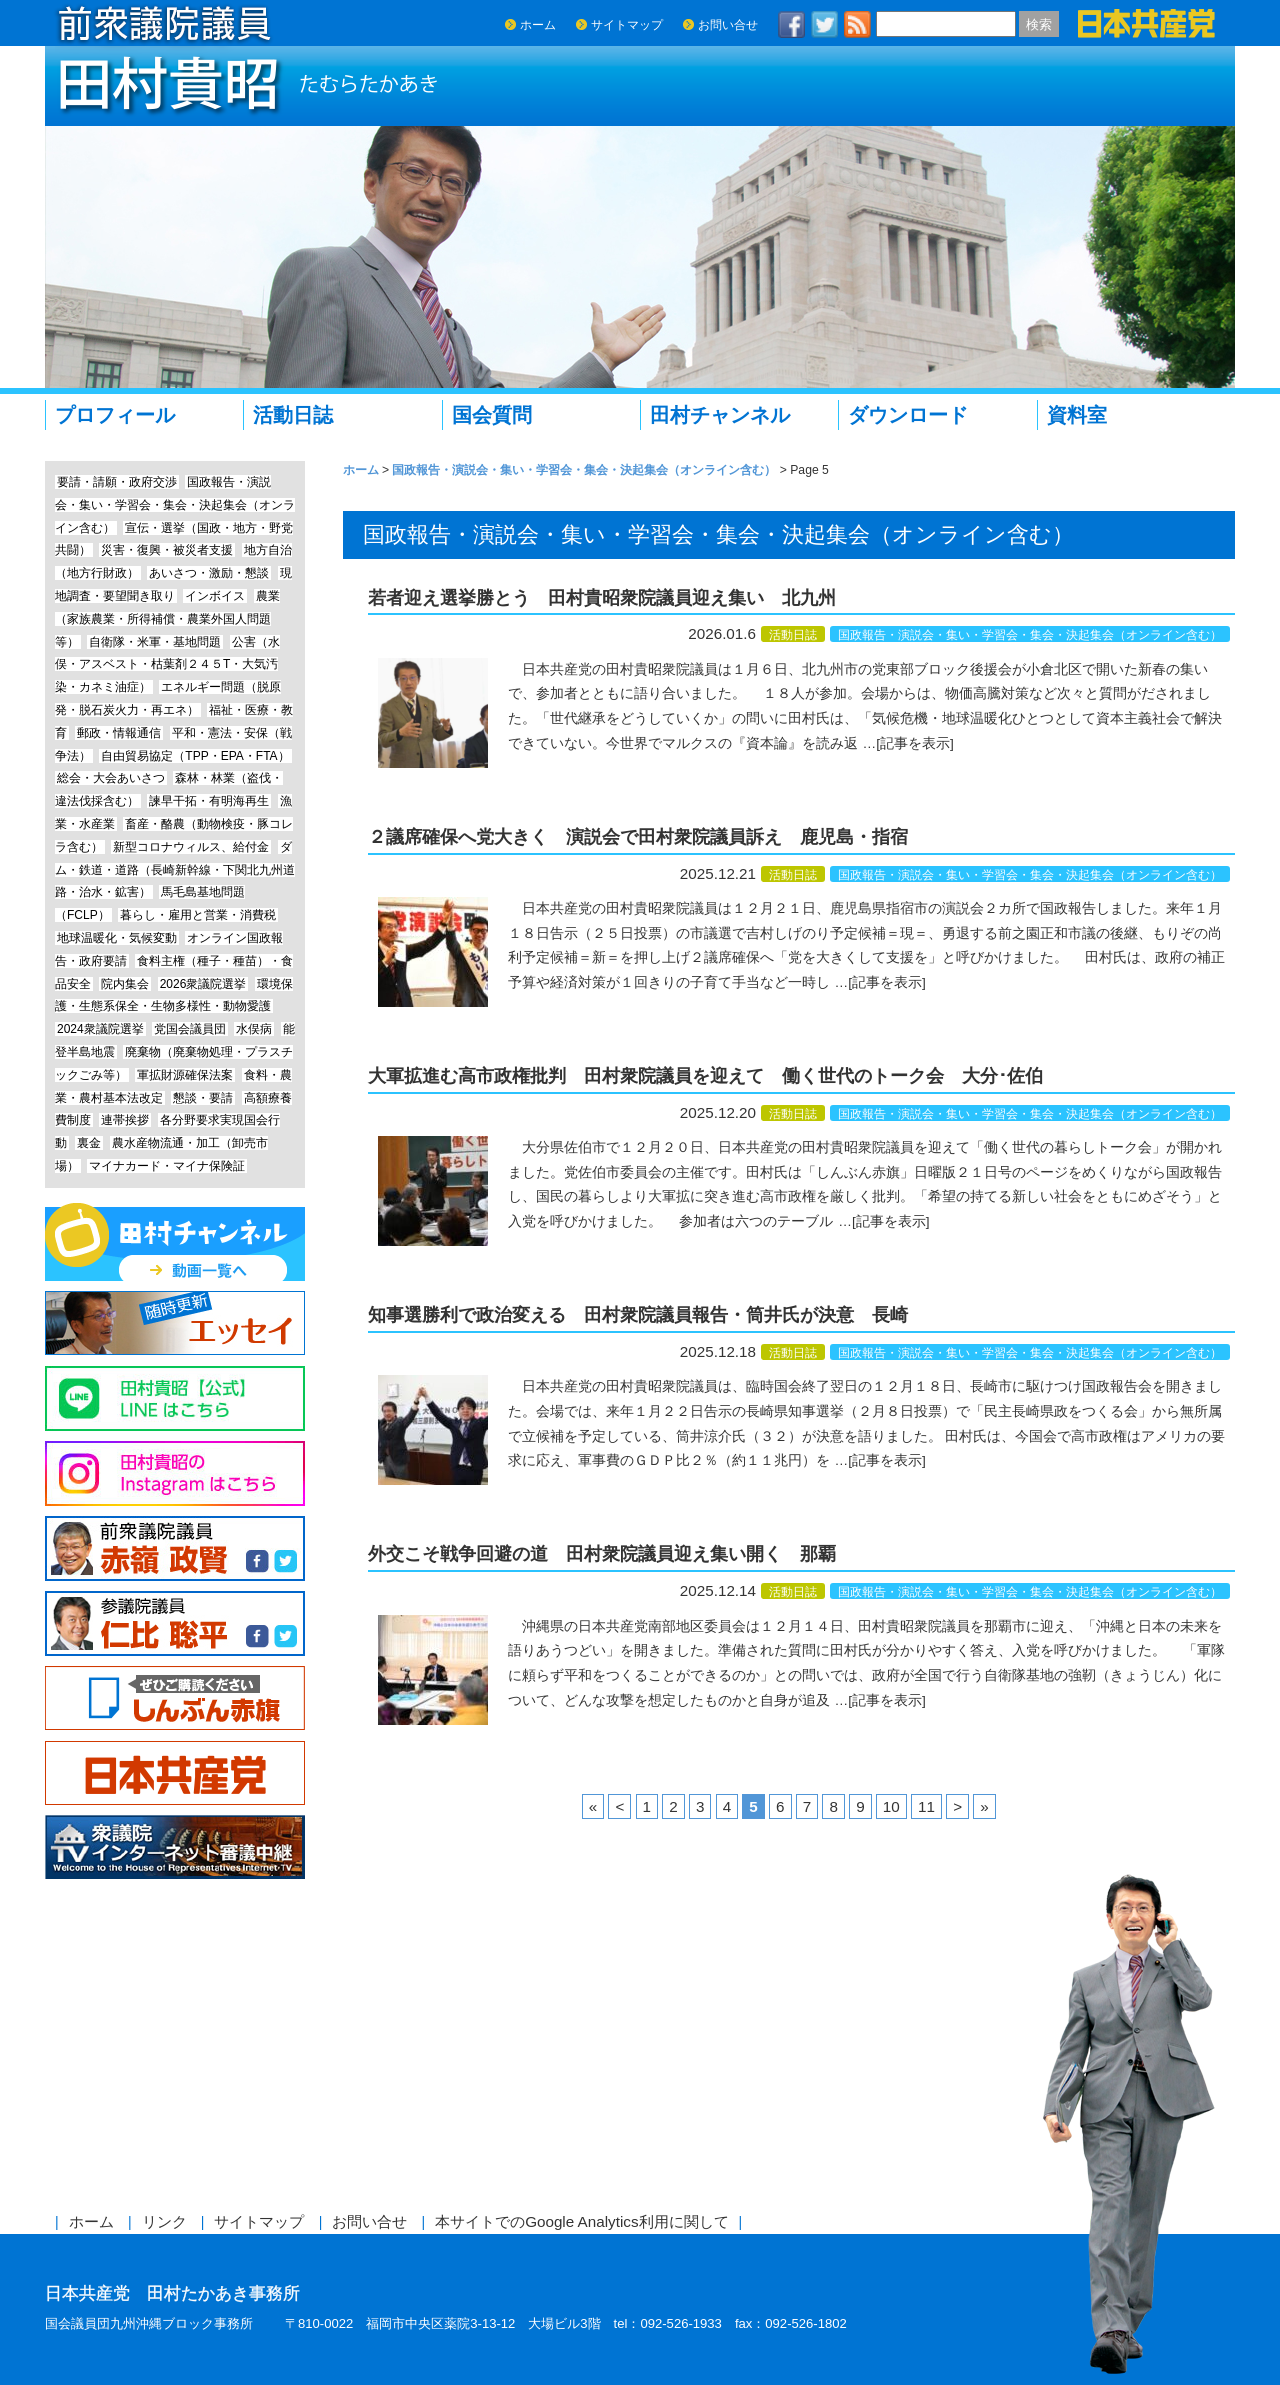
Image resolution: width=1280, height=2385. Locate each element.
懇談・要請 (203, 1098)
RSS (858, 24)
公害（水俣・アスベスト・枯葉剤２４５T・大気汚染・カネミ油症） (167, 665)
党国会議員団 (190, 1029)
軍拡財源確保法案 (185, 1075)
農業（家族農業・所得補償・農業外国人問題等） (167, 619)
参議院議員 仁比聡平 (175, 1623)
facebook (792, 24)
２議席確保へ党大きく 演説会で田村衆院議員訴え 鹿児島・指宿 (638, 837)
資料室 (1077, 415)
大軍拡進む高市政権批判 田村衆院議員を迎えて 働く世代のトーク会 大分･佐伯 (705, 1076)
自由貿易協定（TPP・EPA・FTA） (195, 756)
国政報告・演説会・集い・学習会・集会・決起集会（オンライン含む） (1030, 635)
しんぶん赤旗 (175, 1698)
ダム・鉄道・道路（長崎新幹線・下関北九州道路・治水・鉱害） (175, 870)
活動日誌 (293, 415)
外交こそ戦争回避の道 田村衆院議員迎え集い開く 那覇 (602, 1554)
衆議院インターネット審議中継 (175, 1847)
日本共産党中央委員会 (175, 1773)
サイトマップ (627, 25)
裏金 (89, 1143)
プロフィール (115, 415)
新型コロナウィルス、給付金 (191, 847)
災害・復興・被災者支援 (167, 550)
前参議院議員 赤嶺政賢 (175, 1548)
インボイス (215, 596)
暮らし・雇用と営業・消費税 (198, 915)
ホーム (538, 25)
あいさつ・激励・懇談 (209, 573)
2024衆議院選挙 (100, 1029)
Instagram (175, 1473)
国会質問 (492, 415)
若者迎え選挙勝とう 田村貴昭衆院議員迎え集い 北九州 (602, 598)
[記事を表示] (915, 743)
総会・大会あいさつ (111, 778)
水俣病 (254, 1029)
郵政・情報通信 (119, 733)
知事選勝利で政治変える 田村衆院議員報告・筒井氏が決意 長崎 (638, 1315)
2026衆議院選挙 (203, 984)
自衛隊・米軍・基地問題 (155, 642)
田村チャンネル (720, 415)
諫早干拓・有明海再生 (209, 801)
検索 (1039, 24)
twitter (825, 24)
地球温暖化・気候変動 (117, 938)
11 (926, 1806)
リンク (164, 2221)
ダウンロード (908, 415)
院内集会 (125, 984)
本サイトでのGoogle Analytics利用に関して (581, 2221)
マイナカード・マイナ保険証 (167, 1166)
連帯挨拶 (125, 1120)
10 (891, 1806)
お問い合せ (728, 25)
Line (175, 1398)
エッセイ (175, 1323)
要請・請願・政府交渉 (117, 482)
